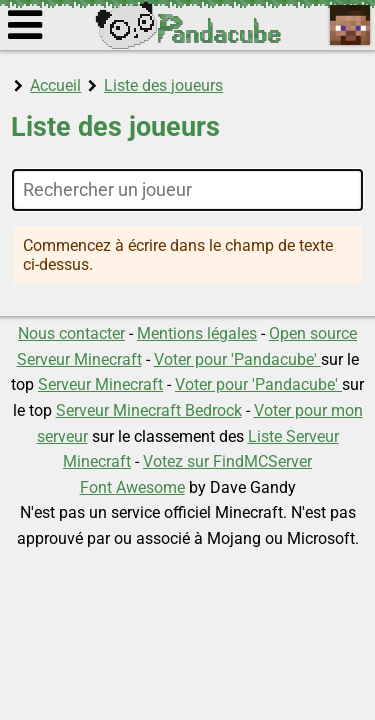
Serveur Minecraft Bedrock (149, 410)
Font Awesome (132, 487)
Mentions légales (197, 333)
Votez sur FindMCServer (227, 461)
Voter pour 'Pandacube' (237, 359)
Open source (313, 333)
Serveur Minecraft (79, 359)
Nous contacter (71, 333)
